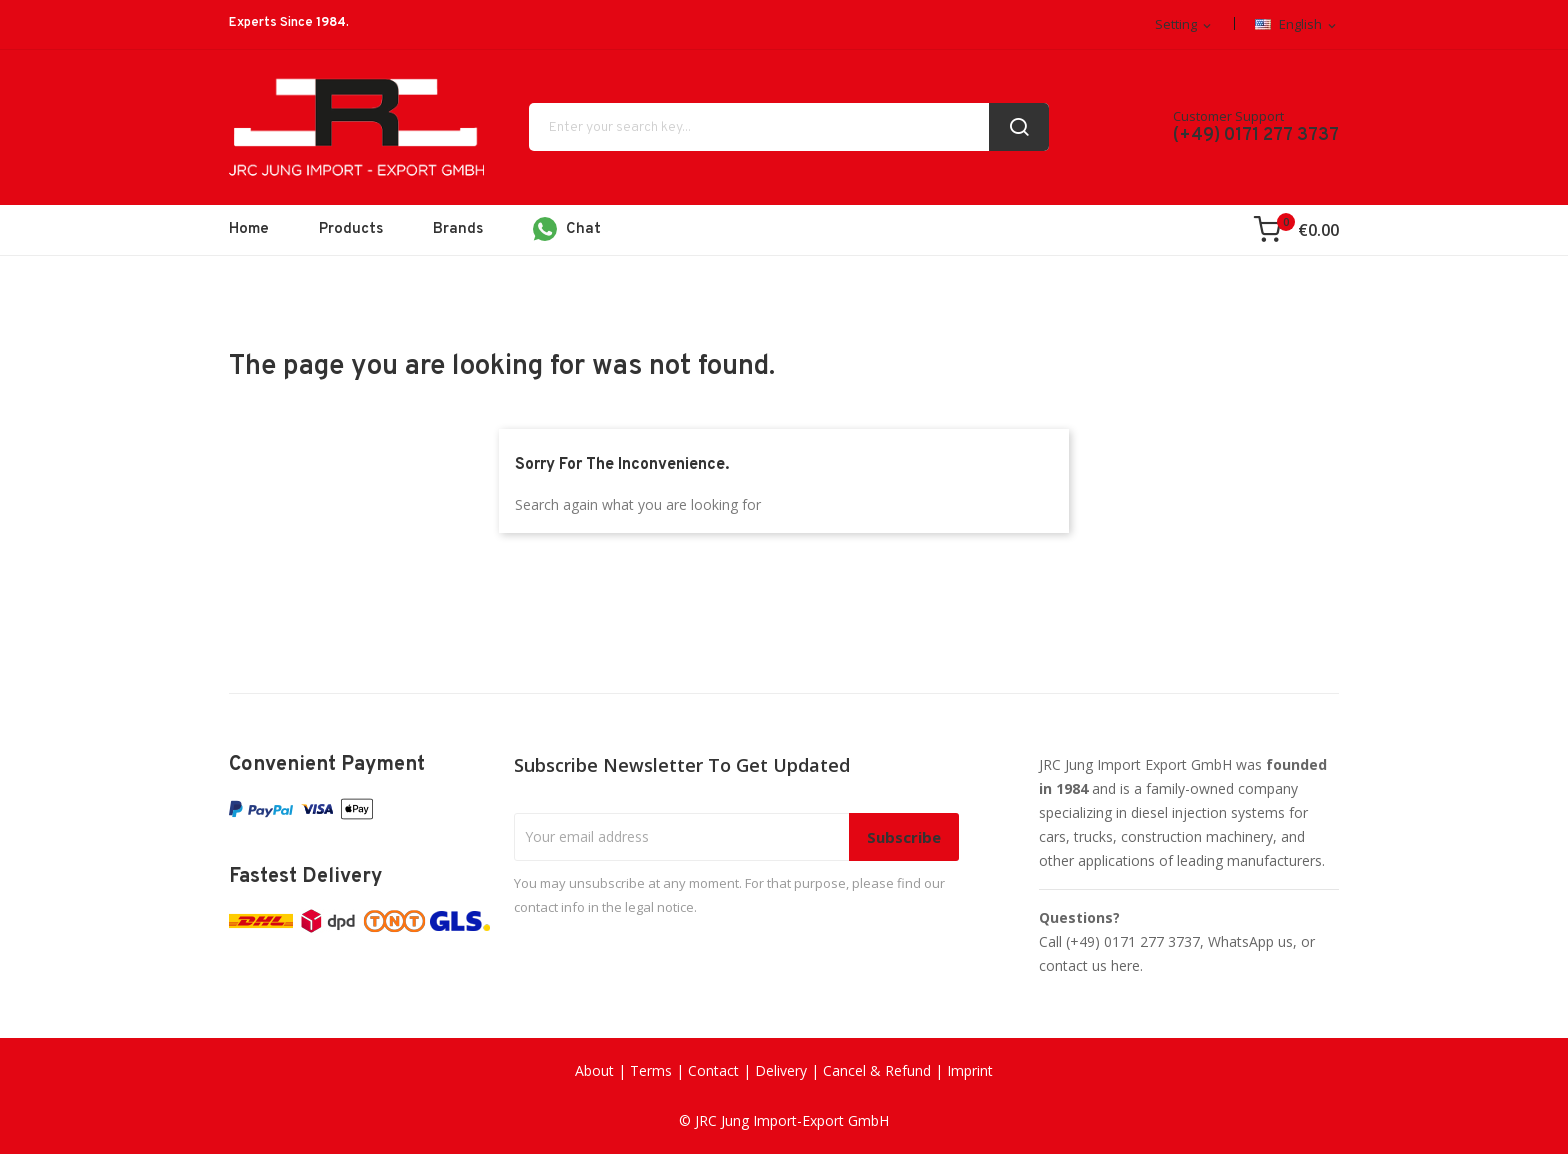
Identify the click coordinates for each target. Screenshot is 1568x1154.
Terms (651, 1070)
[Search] (789, 127)
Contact (713, 1070)
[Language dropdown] (1297, 25)
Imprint (970, 1070)
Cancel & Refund (877, 1070)
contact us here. (1091, 965)
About (594, 1070)
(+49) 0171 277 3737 (1256, 136)
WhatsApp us (1250, 941)
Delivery (781, 1070)
